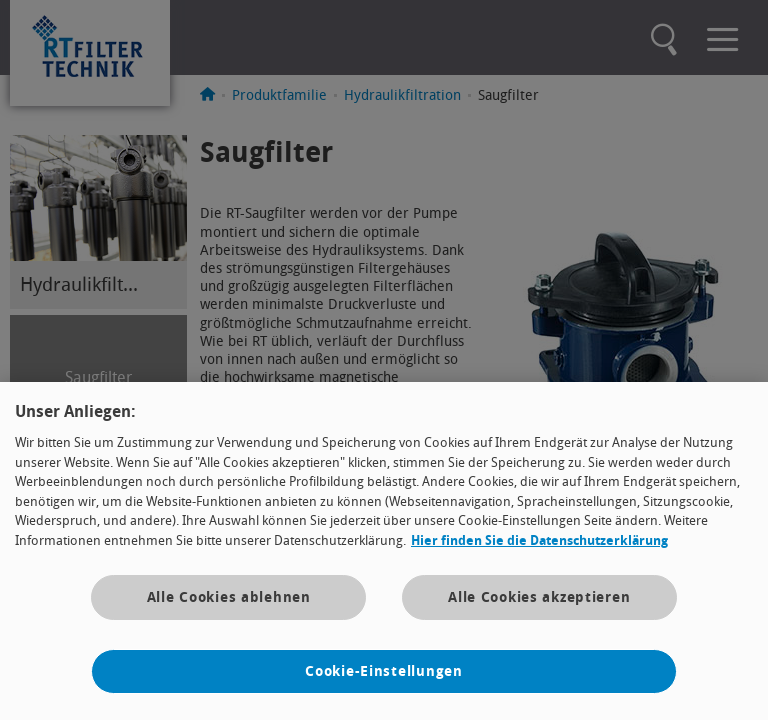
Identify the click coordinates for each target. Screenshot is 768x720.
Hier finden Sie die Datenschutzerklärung (539, 540)
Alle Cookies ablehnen (229, 597)
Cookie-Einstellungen (383, 671)
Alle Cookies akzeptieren (539, 597)
